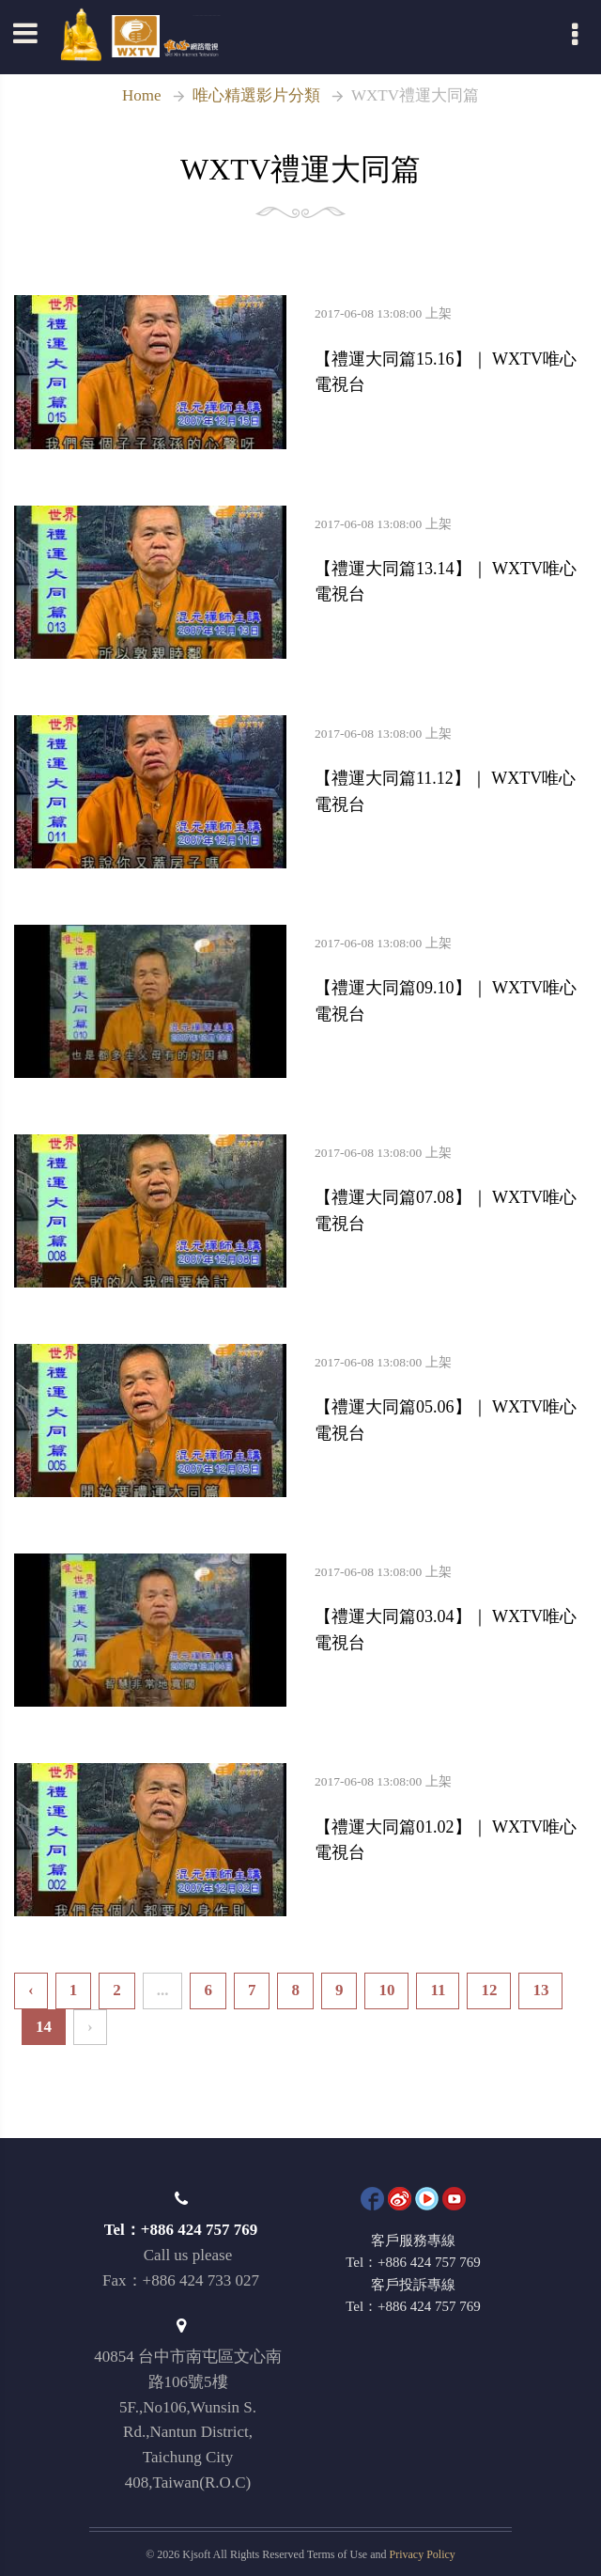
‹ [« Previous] (31, 1990)
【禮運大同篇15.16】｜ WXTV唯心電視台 (451, 350)
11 (437, 1990)
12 (489, 1990)
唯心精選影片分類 (256, 95)
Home (142, 95)
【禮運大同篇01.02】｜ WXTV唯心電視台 (451, 1818)
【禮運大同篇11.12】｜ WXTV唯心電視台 (451, 770)
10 (386, 1990)
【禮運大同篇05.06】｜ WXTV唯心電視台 (451, 1399)
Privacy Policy (422, 2554)
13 (540, 1990)
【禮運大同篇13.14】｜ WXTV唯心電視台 (451, 561)
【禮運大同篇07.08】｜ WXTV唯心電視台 (451, 1190)
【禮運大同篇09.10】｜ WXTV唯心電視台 (451, 980)
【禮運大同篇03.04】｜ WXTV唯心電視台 (451, 1609)
